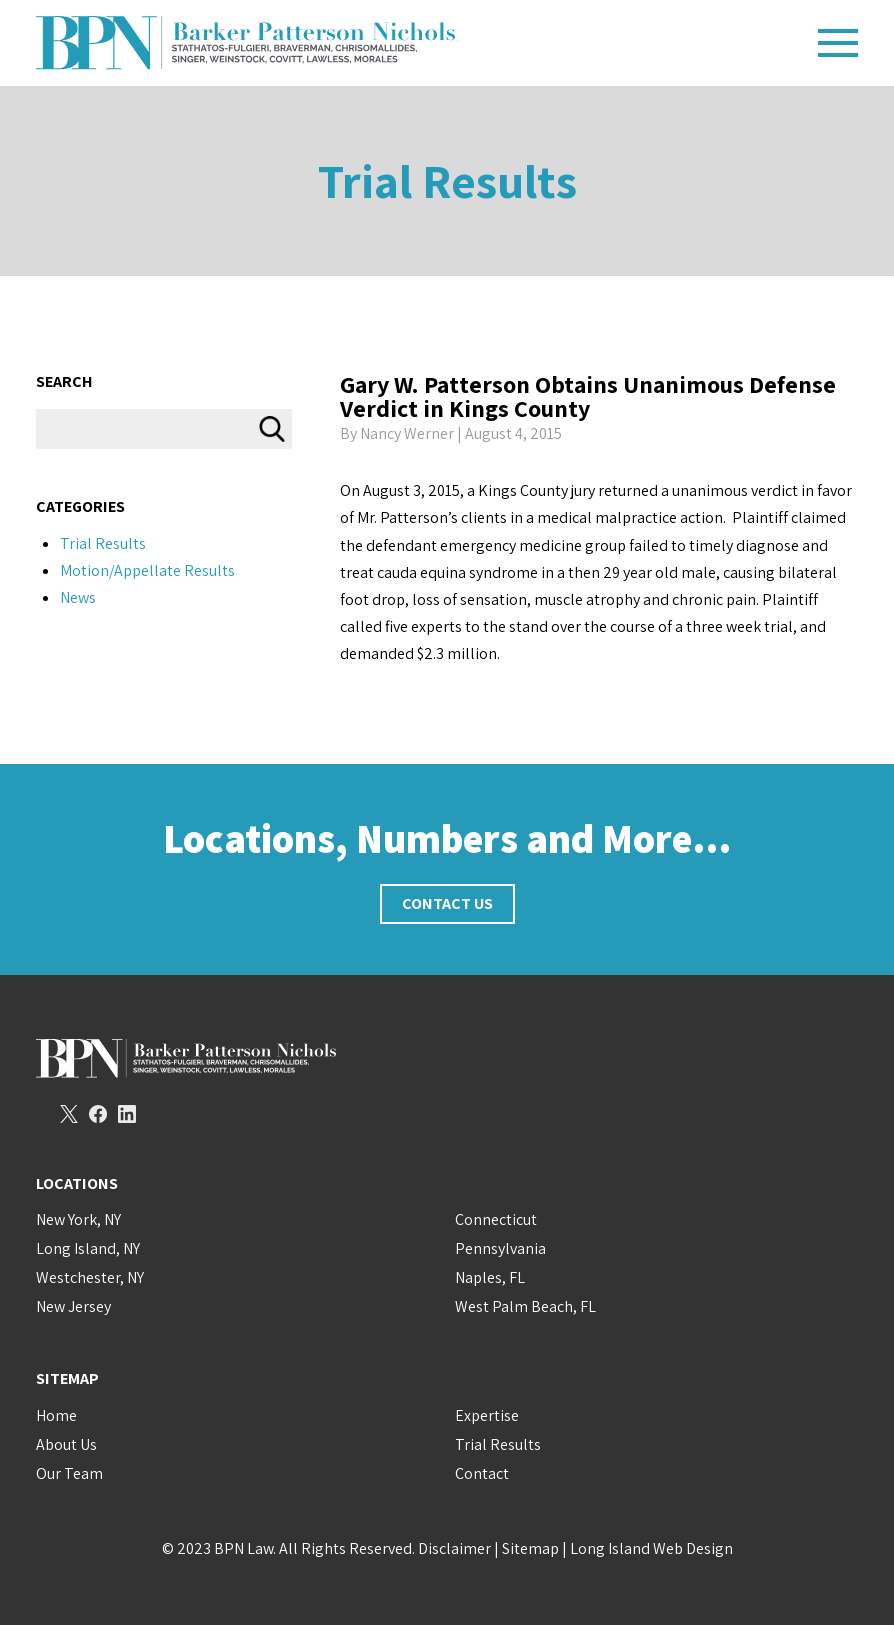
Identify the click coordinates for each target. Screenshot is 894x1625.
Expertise (487, 1415)
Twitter (69, 1114)
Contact (482, 1473)
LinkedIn (127, 1114)
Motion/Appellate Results (147, 570)
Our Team (69, 1473)
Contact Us (447, 903)
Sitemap (530, 1548)
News (78, 597)
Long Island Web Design (651, 1548)
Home (56, 1415)
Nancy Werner (407, 433)
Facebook (98, 1114)
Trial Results (447, 180)
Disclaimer (454, 1548)
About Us (66, 1444)
